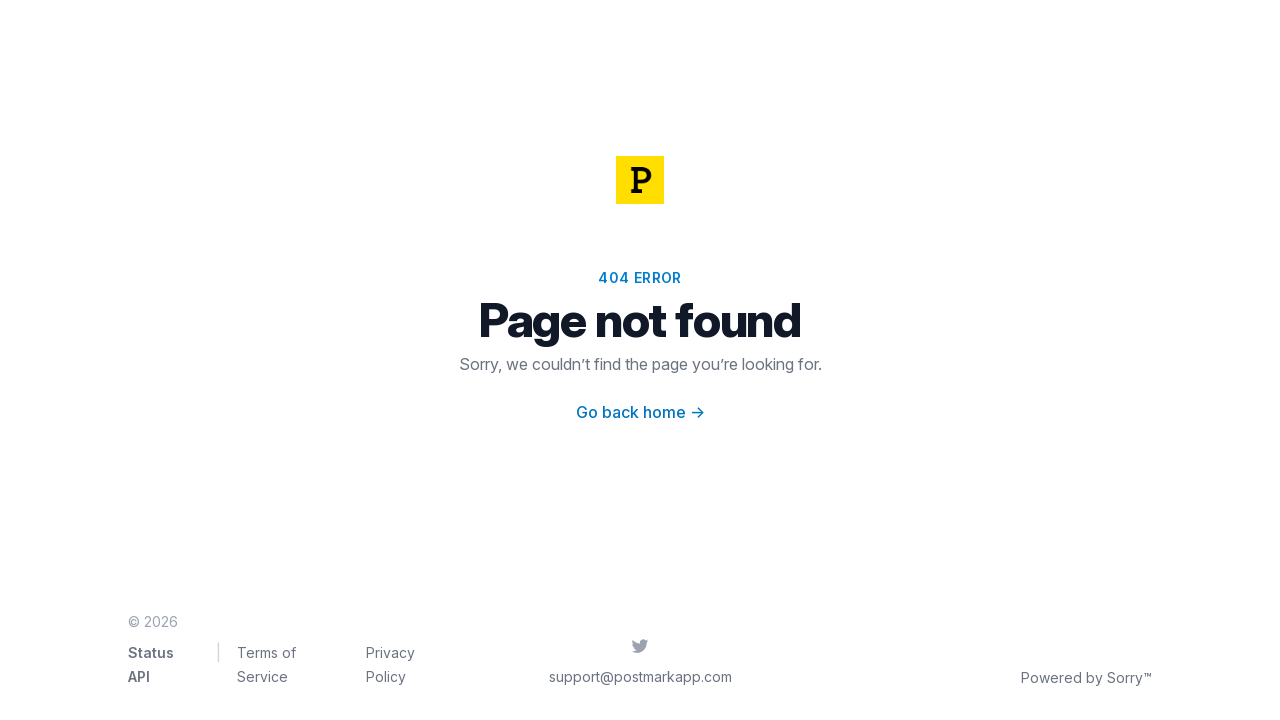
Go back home (640, 412)
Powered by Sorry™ (1086, 677)
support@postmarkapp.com (640, 676)
